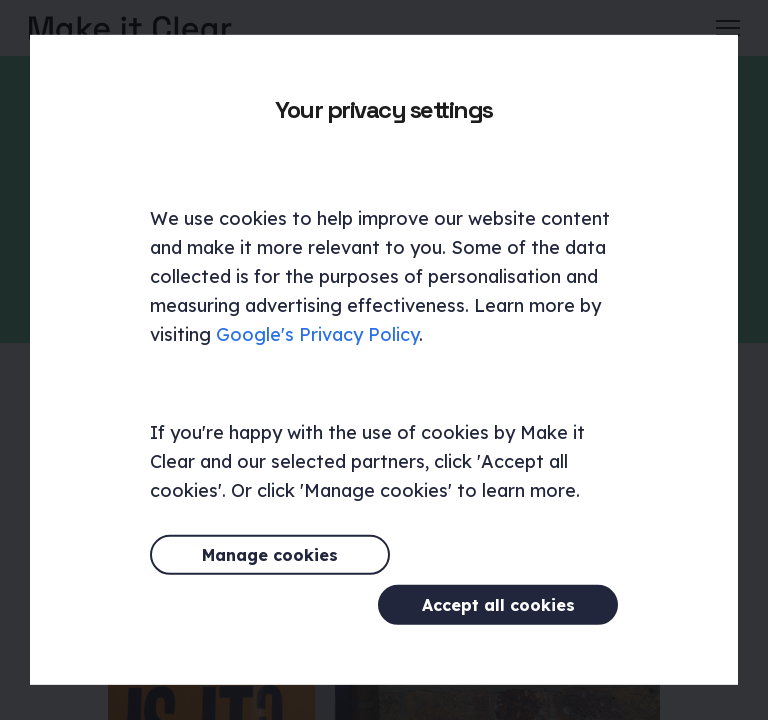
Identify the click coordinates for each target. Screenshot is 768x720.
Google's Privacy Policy (317, 359)
